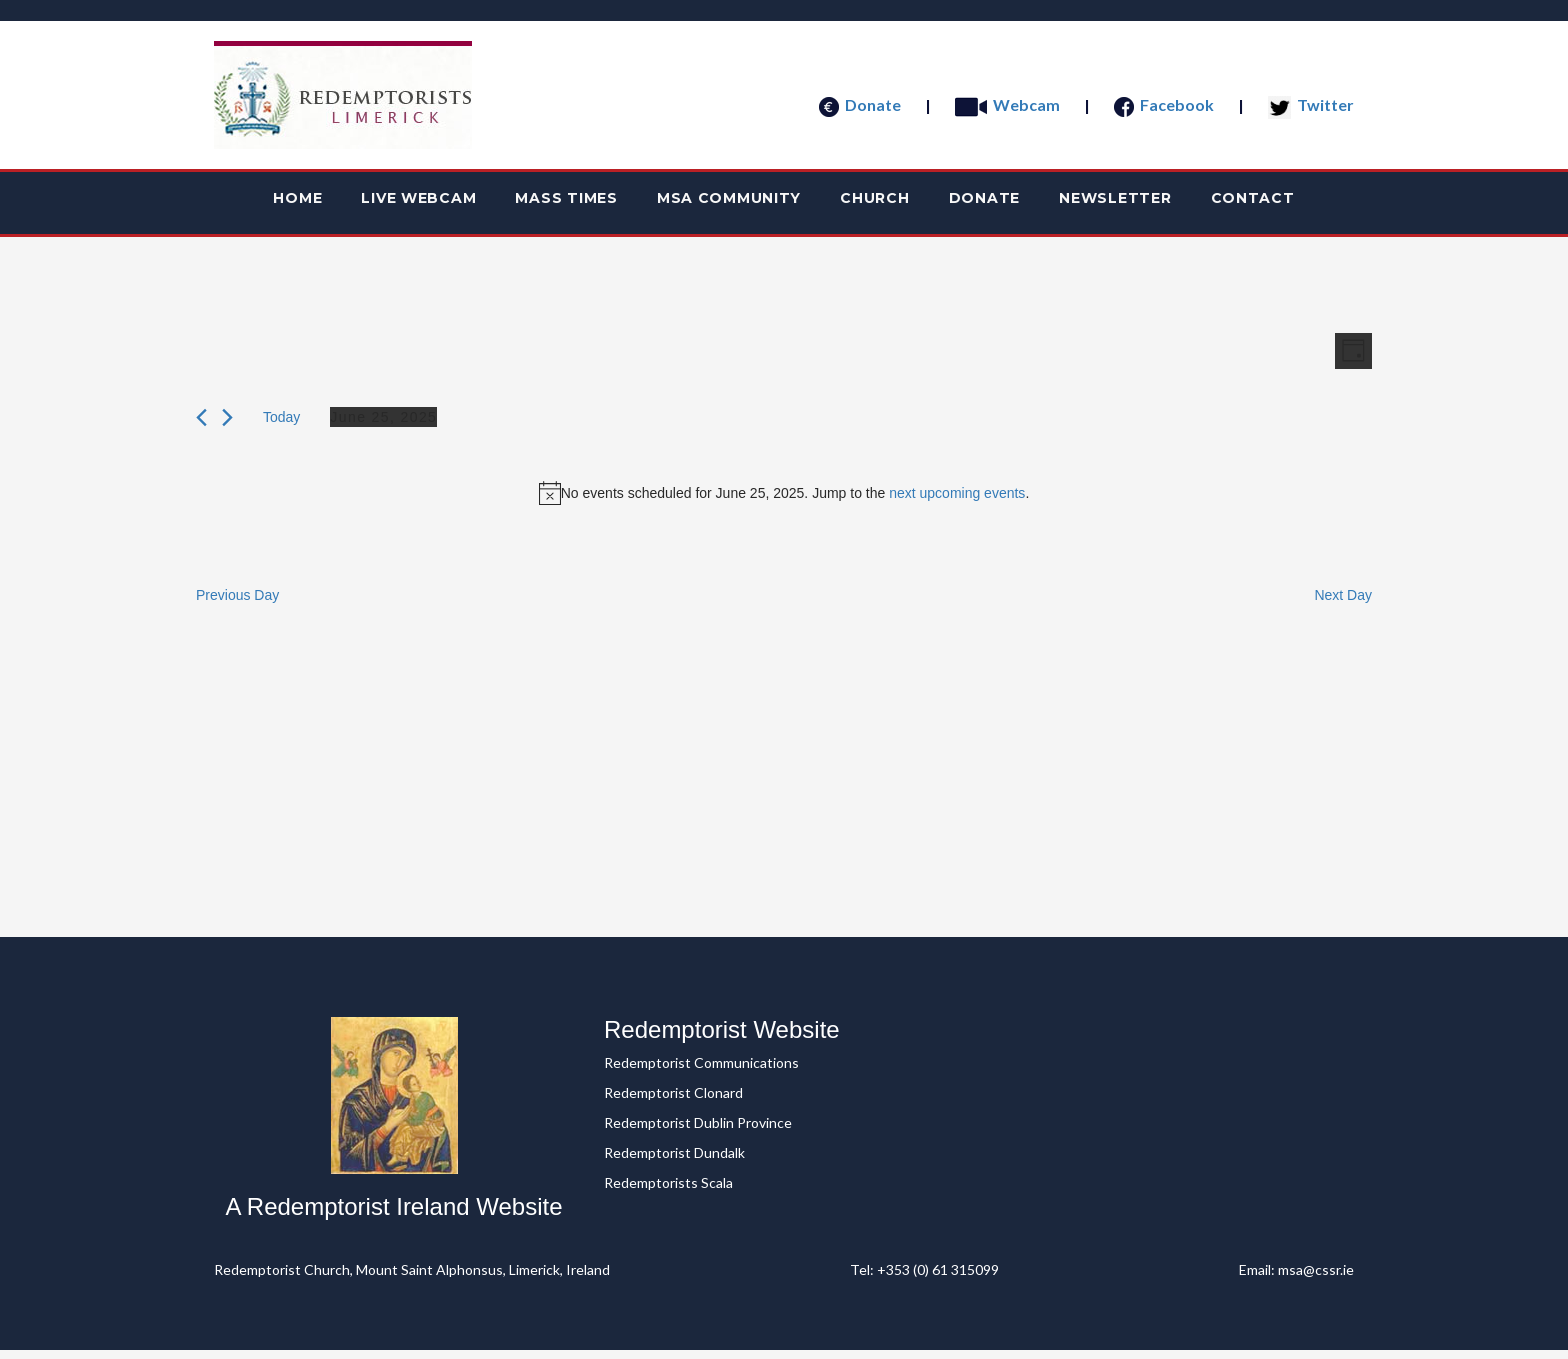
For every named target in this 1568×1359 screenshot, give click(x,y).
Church (885, 205)
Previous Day (237, 607)
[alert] (784, 505)
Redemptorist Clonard (673, 1101)
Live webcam (373, 205)
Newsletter (1161, 205)
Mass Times (539, 205)
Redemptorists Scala (668, 1191)
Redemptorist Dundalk (674, 1161)
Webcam (1007, 104)
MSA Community (721, 205)
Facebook (1164, 104)
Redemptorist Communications (701, 1071)
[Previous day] (201, 429)
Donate (860, 104)
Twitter (1311, 104)
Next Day (1343, 607)
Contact (1317, 205)
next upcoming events (957, 505)
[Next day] (227, 429)
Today (281, 429)
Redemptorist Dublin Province (698, 1131)
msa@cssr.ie (1316, 1278)
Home (234, 205)
